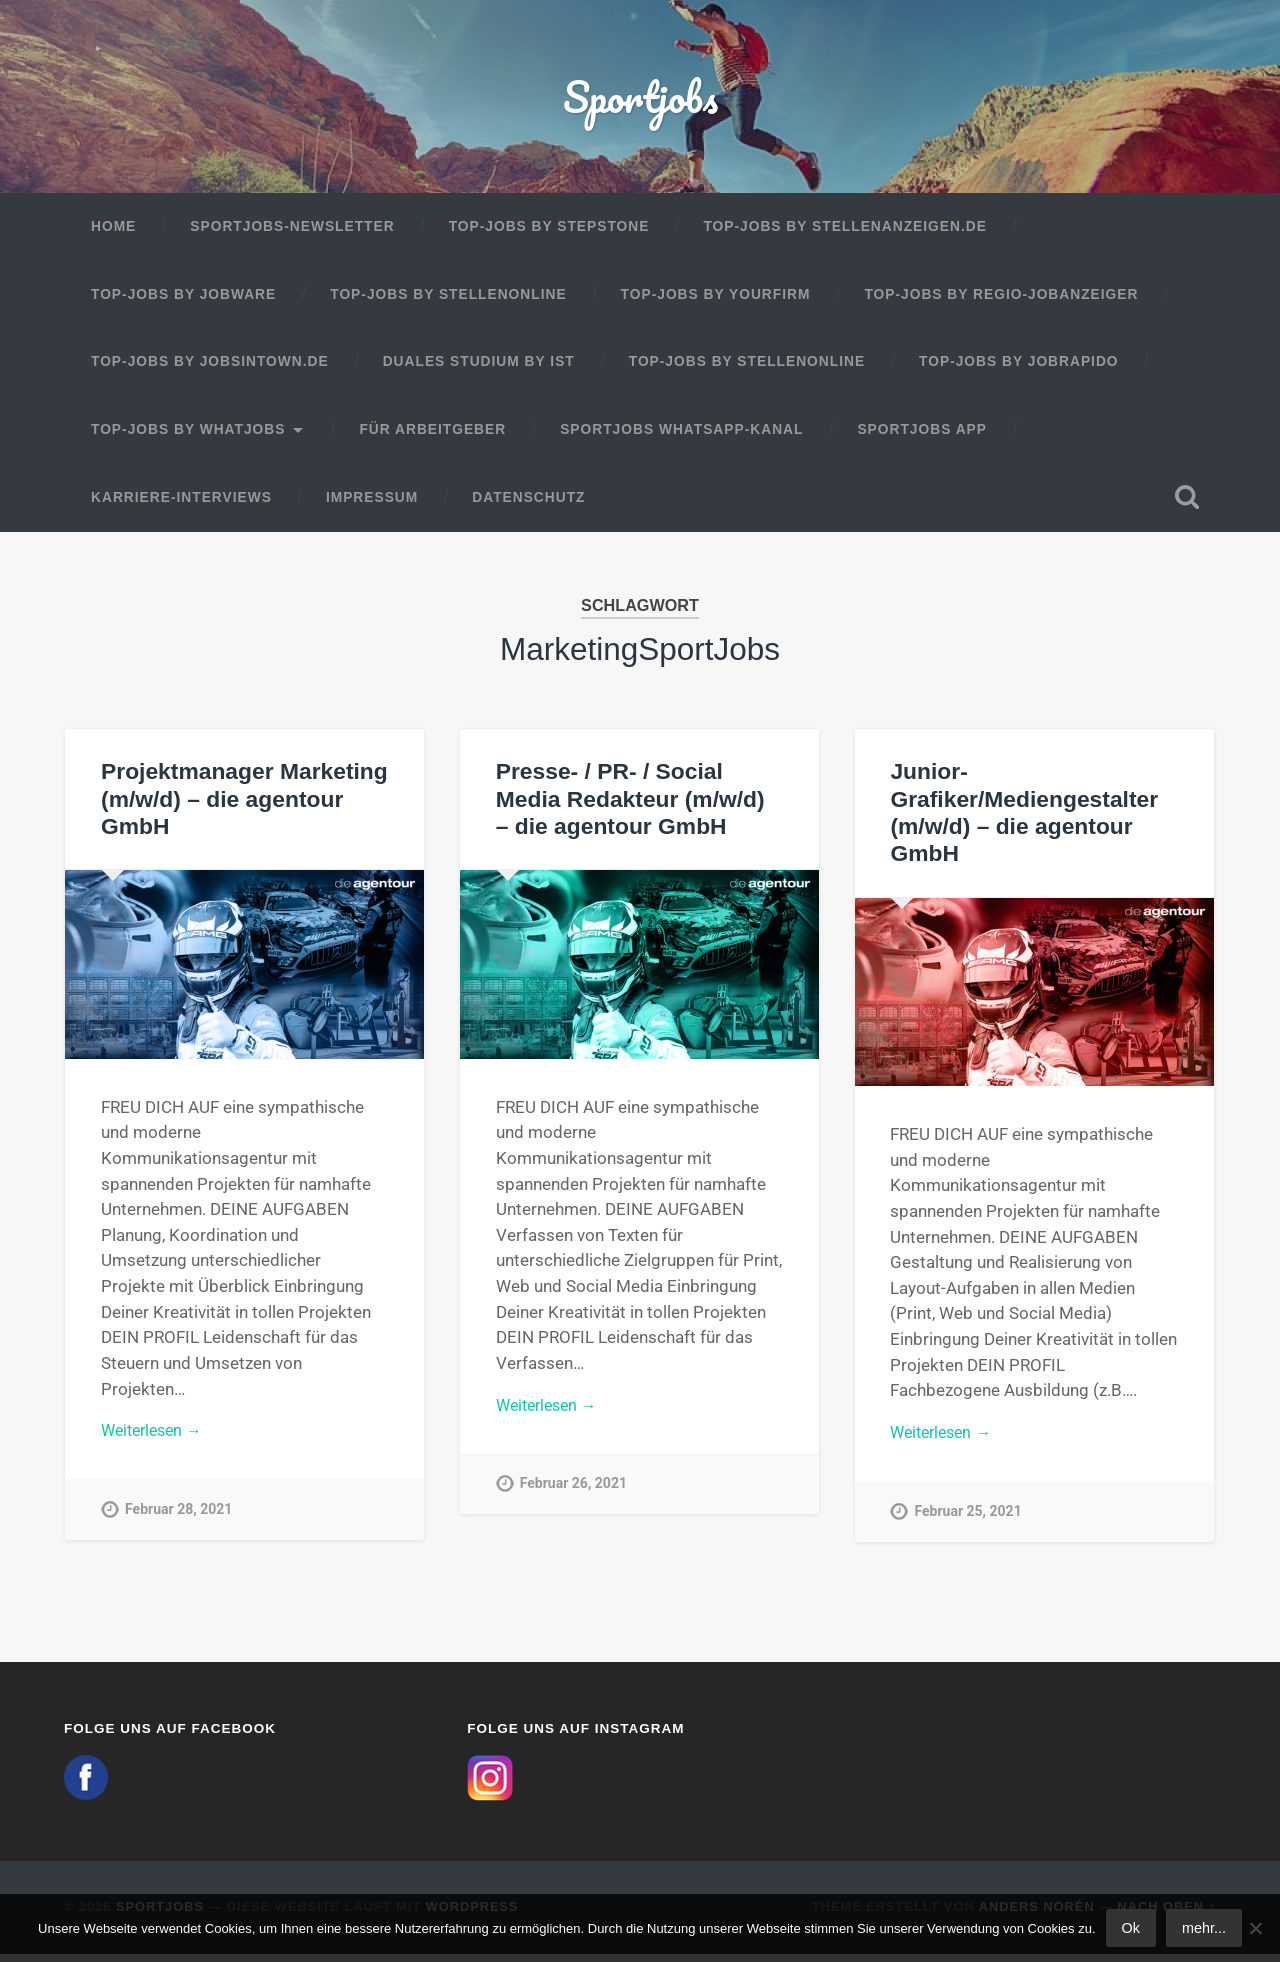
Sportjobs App (922, 437)
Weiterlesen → (156, 1440)
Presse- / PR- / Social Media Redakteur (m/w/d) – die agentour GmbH (638, 806)
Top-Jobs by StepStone (549, 234)
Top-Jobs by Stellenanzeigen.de (844, 234)
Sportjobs (640, 99)
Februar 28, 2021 (180, 1519)
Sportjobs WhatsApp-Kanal (681, 437)
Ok (1131, 1928)
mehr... (1204, 1928)
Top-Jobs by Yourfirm (716, 302)
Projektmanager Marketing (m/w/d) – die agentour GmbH (242, 806)
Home (113, 234)
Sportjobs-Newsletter (292, 234)
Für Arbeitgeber (432, 437)
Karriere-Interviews (181, 505)
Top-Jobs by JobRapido (1018, 369)
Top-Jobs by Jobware (183, 302)
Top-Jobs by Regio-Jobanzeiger (1001, 302)
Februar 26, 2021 (575, 1494)
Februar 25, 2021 (969, 1521)
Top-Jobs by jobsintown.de (210, 369)
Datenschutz (528, 505)
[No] (1255, 1928)
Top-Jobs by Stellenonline (448, 302)
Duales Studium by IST (479, 369)
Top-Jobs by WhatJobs (188, 437)
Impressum (372, 505)
